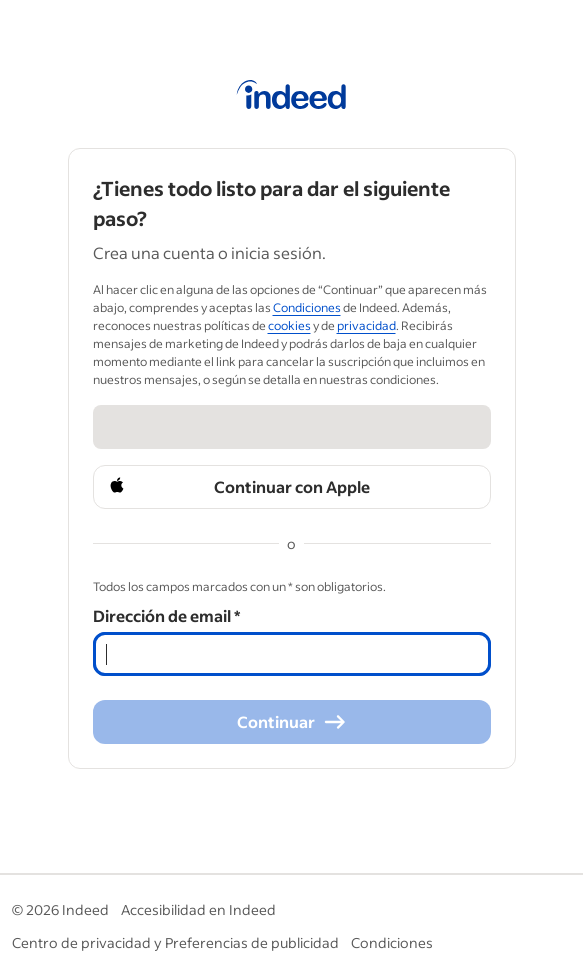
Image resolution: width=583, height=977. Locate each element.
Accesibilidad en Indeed (198, 909)
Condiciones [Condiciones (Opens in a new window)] (307, 307)
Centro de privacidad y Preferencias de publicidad (175, 942)
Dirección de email (166, 615)
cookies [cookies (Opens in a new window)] (289, 325)
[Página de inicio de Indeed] (291, 98)
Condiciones (392, 942)
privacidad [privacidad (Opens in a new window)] (366, 325)
